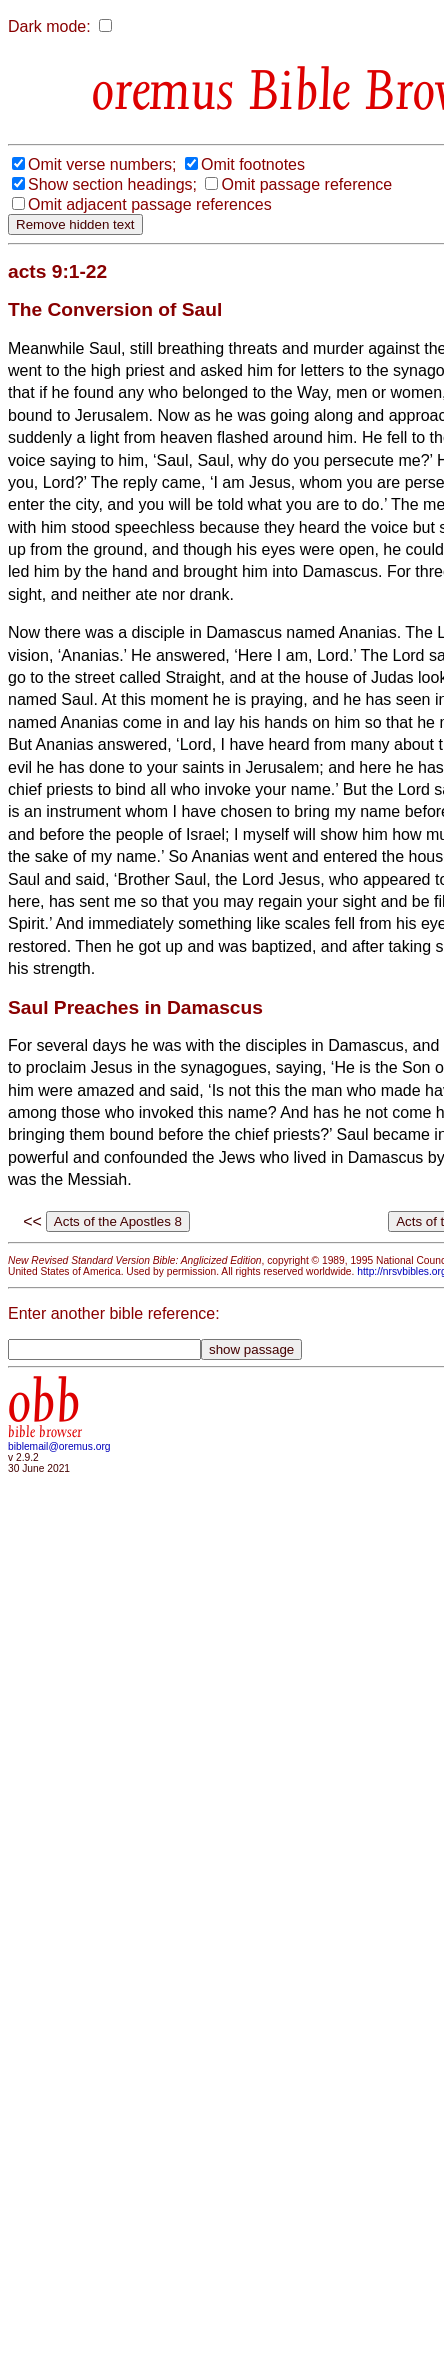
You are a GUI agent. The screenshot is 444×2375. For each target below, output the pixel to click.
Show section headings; (112, 184)
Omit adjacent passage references (150, 204)
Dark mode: (49, 26)
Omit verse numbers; (102, 164)
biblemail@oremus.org (59, 1446)
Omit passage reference (306, 184)
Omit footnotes (253, 164)
